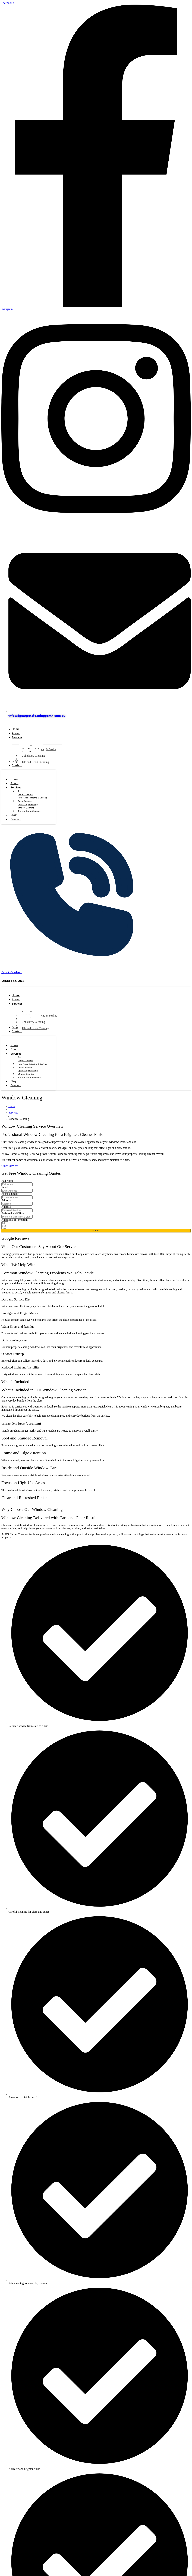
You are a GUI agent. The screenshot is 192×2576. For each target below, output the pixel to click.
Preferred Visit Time (12, 1212)
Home (14, 779)
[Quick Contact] (71, 962)
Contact (15, 819)
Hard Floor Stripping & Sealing (31, 797)
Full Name (7, 1179)
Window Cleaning (25, 807)
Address (6, 1199)
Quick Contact (11, 971)
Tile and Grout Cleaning (28, 811)
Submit (96, 1231)
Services (17, 787)
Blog (13, 815)
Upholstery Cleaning (27, 804)
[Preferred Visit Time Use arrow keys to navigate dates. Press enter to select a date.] (17, 1216)
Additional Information (14, 1218)
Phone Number (9, 1192)
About (14, 783)
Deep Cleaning (24, 800)
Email (4, 1186)
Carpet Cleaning (25, 794)
